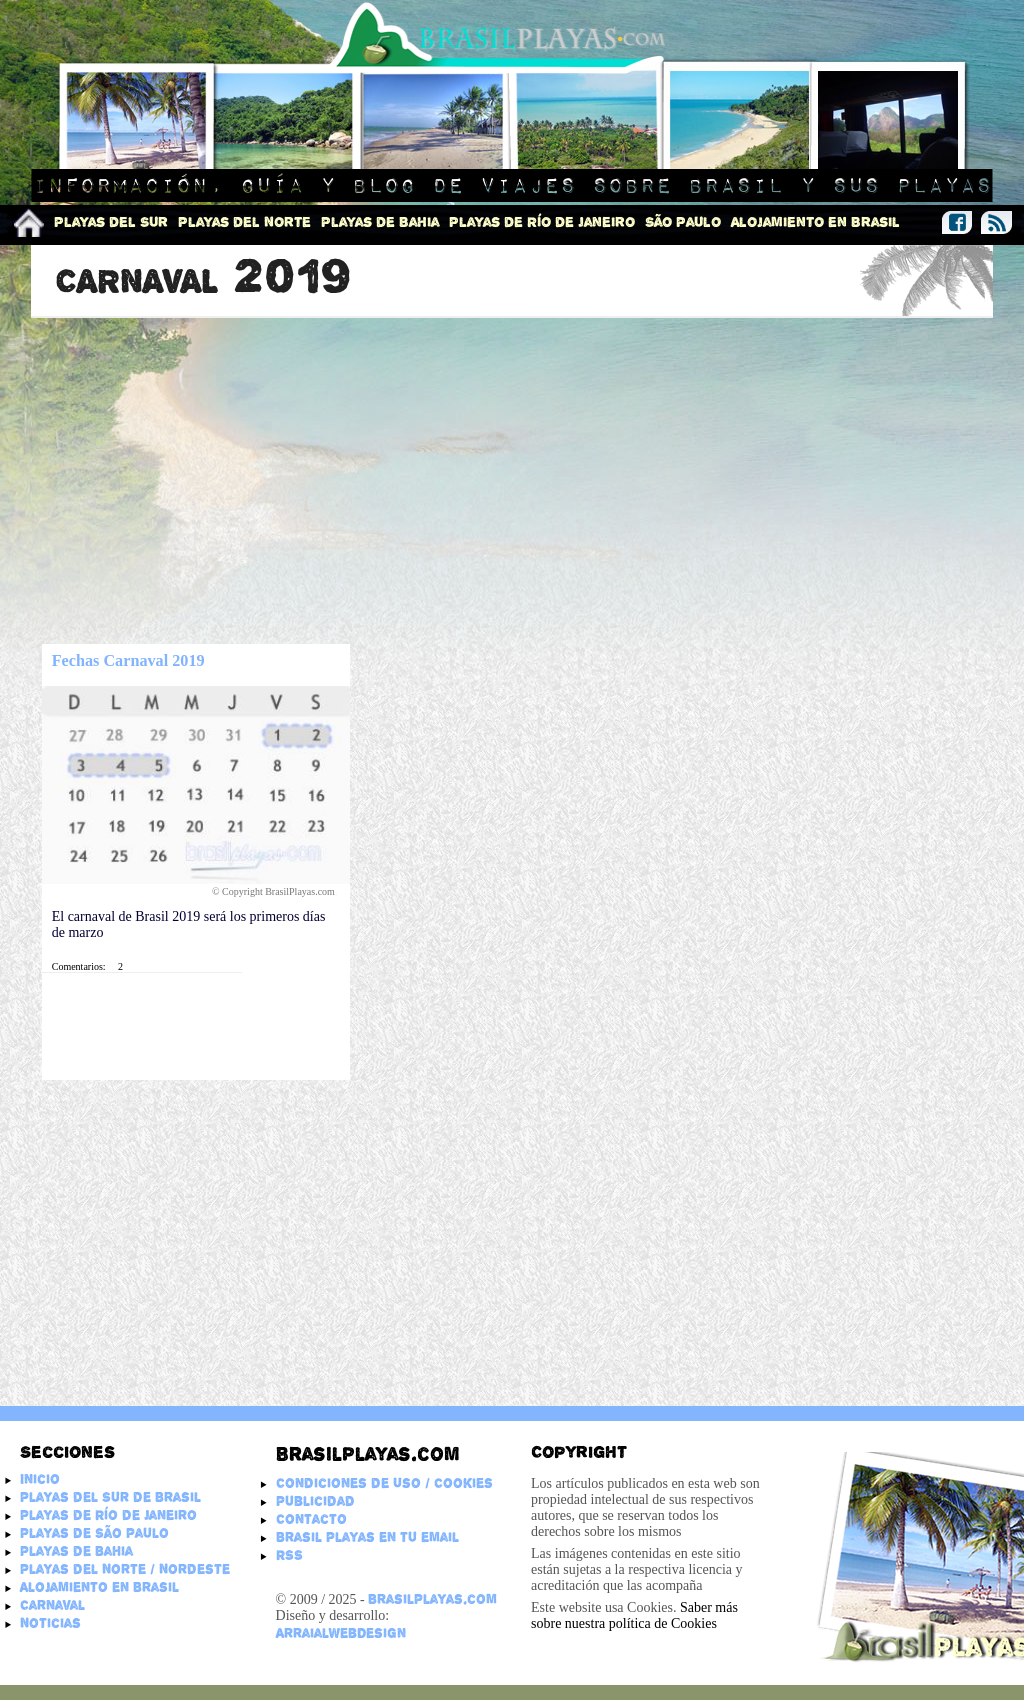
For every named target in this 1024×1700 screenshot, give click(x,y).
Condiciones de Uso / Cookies (384, 1483)
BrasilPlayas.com (432, 1599)
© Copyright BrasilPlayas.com (274, 891)
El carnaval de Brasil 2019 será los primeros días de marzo (189, 924)
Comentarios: (79, 966)
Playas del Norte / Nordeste (125, 1569)
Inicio (40, 1479)
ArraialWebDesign (341, 1633)
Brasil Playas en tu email (367, 1537)
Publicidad (315, 1501)
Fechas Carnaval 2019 (128, 661)
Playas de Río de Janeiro (542, 221)
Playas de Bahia (380, 221)
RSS (289, 1555)
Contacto (311, 1519)
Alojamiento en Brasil (815, 221)
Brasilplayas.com (367, 1454)
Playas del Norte (244, 221)
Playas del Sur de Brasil (110, 1497)
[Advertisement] (512, 482)
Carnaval (52, 1605)
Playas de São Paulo (94, 1533)
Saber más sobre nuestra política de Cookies (634, 1615)
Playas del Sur (111, 221)
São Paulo (683, 221)
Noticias (50, 1623)
